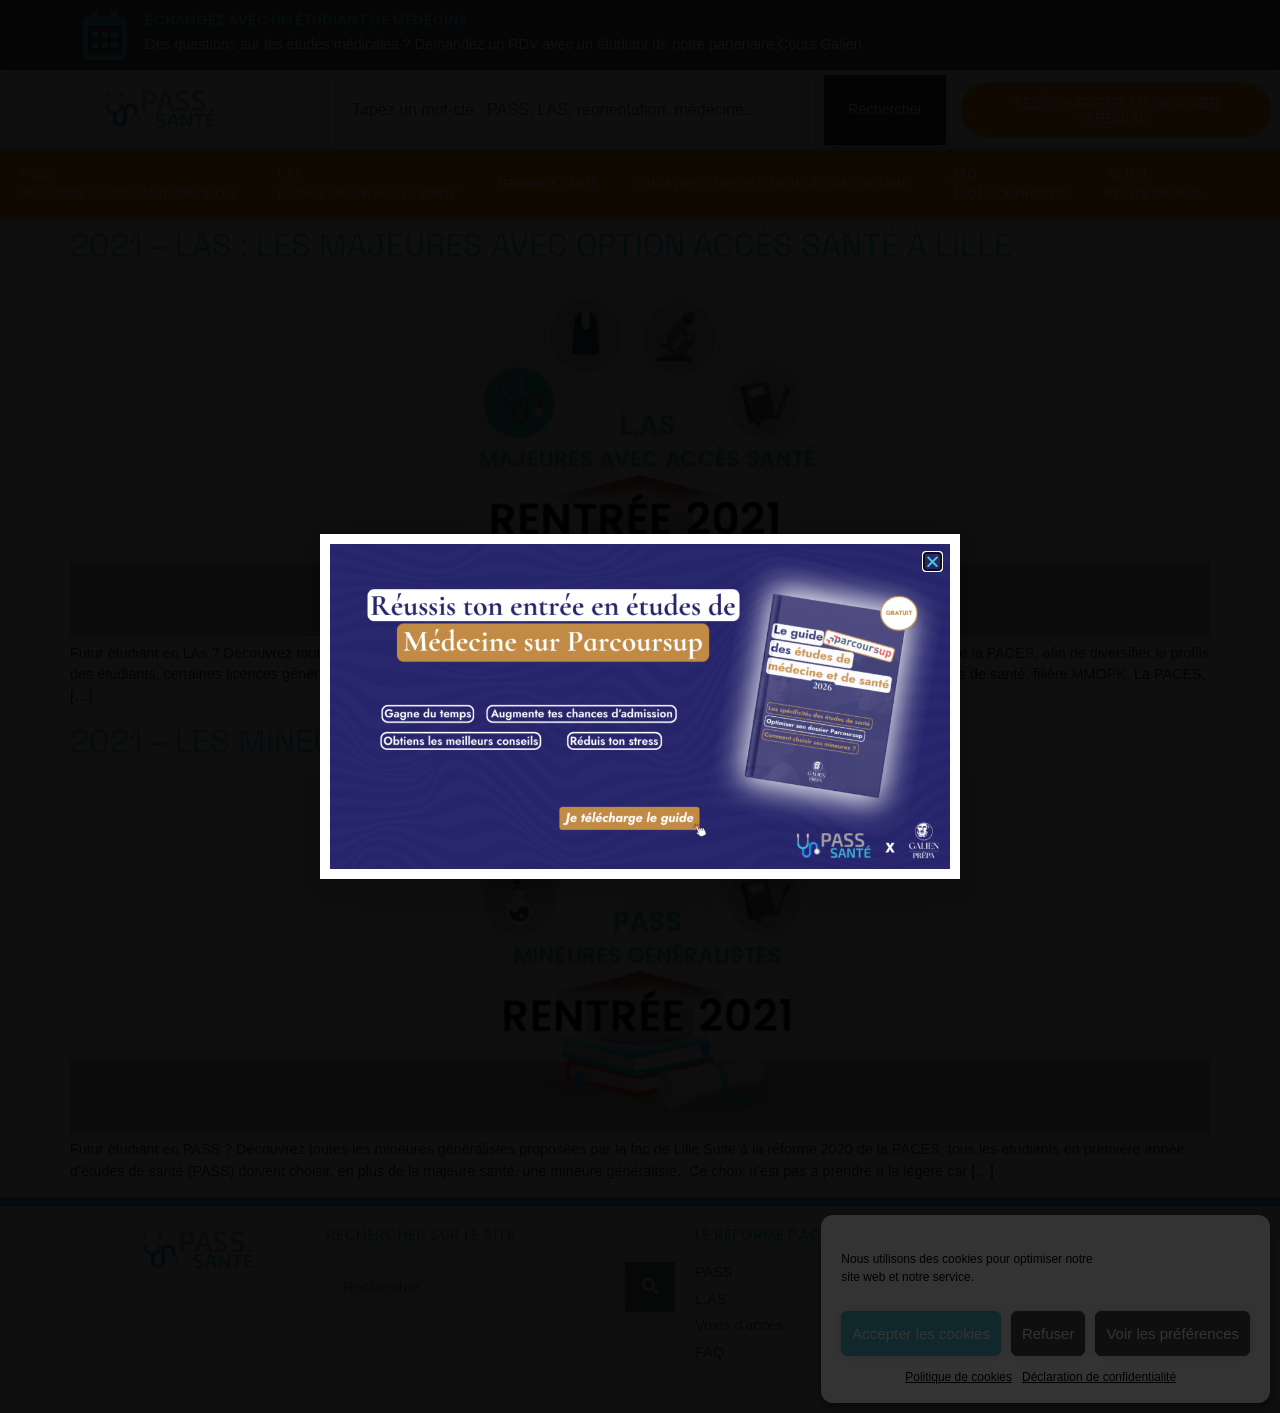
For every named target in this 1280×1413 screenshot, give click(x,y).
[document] (640, 706)
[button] (932, 561)
